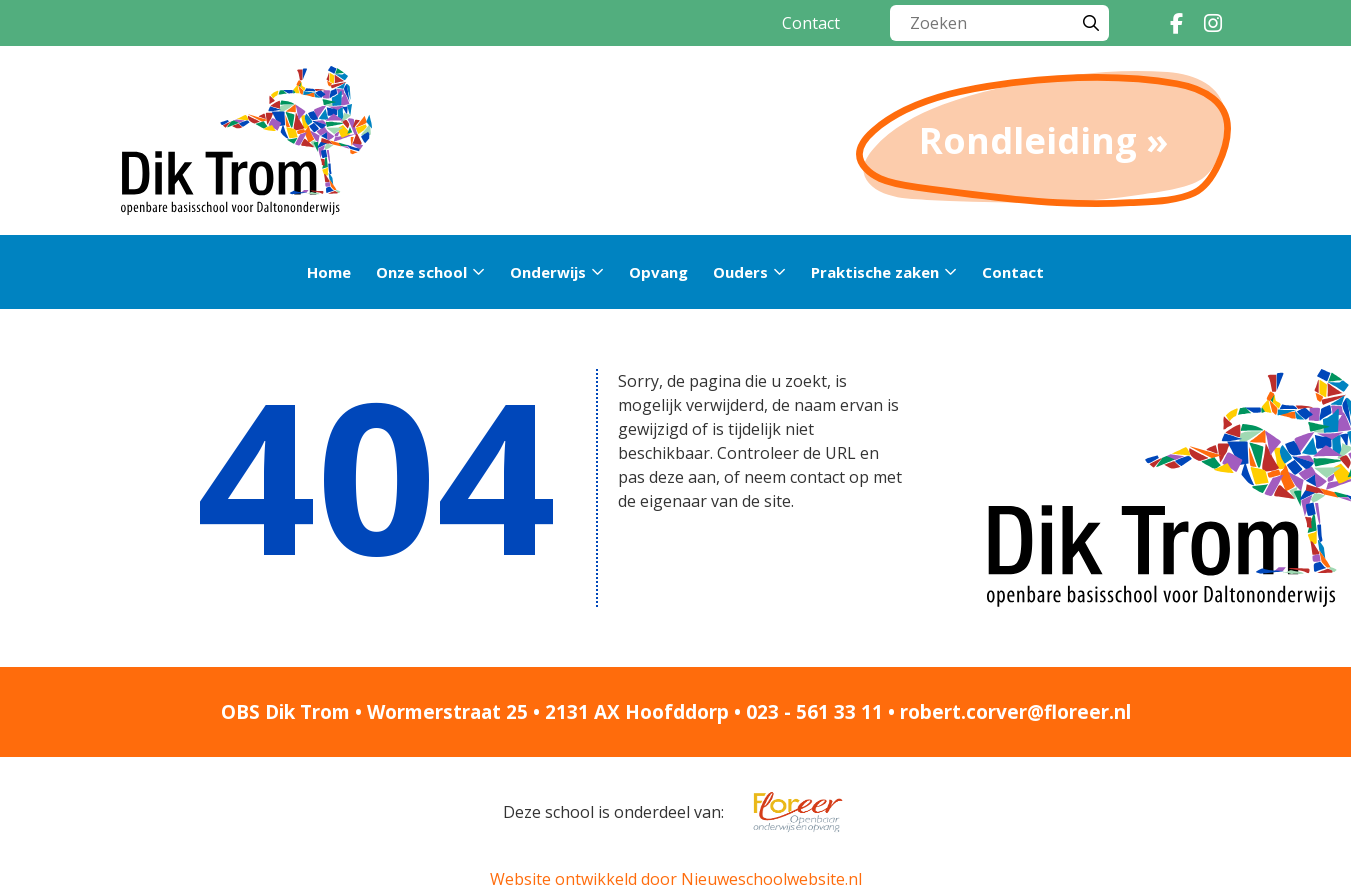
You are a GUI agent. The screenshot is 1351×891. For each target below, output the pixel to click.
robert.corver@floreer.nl (1015, 712)
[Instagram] (1213, 23)
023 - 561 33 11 (814, 712)
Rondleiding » (1043, 140)
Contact (811, 23)
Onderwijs (548, 272)
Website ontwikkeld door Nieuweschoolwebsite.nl (676, 879)
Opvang (658, 272)
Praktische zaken (875, 272)
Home (329, 272)
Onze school (421, 272)
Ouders (740, 272)
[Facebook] (1177, 23)
